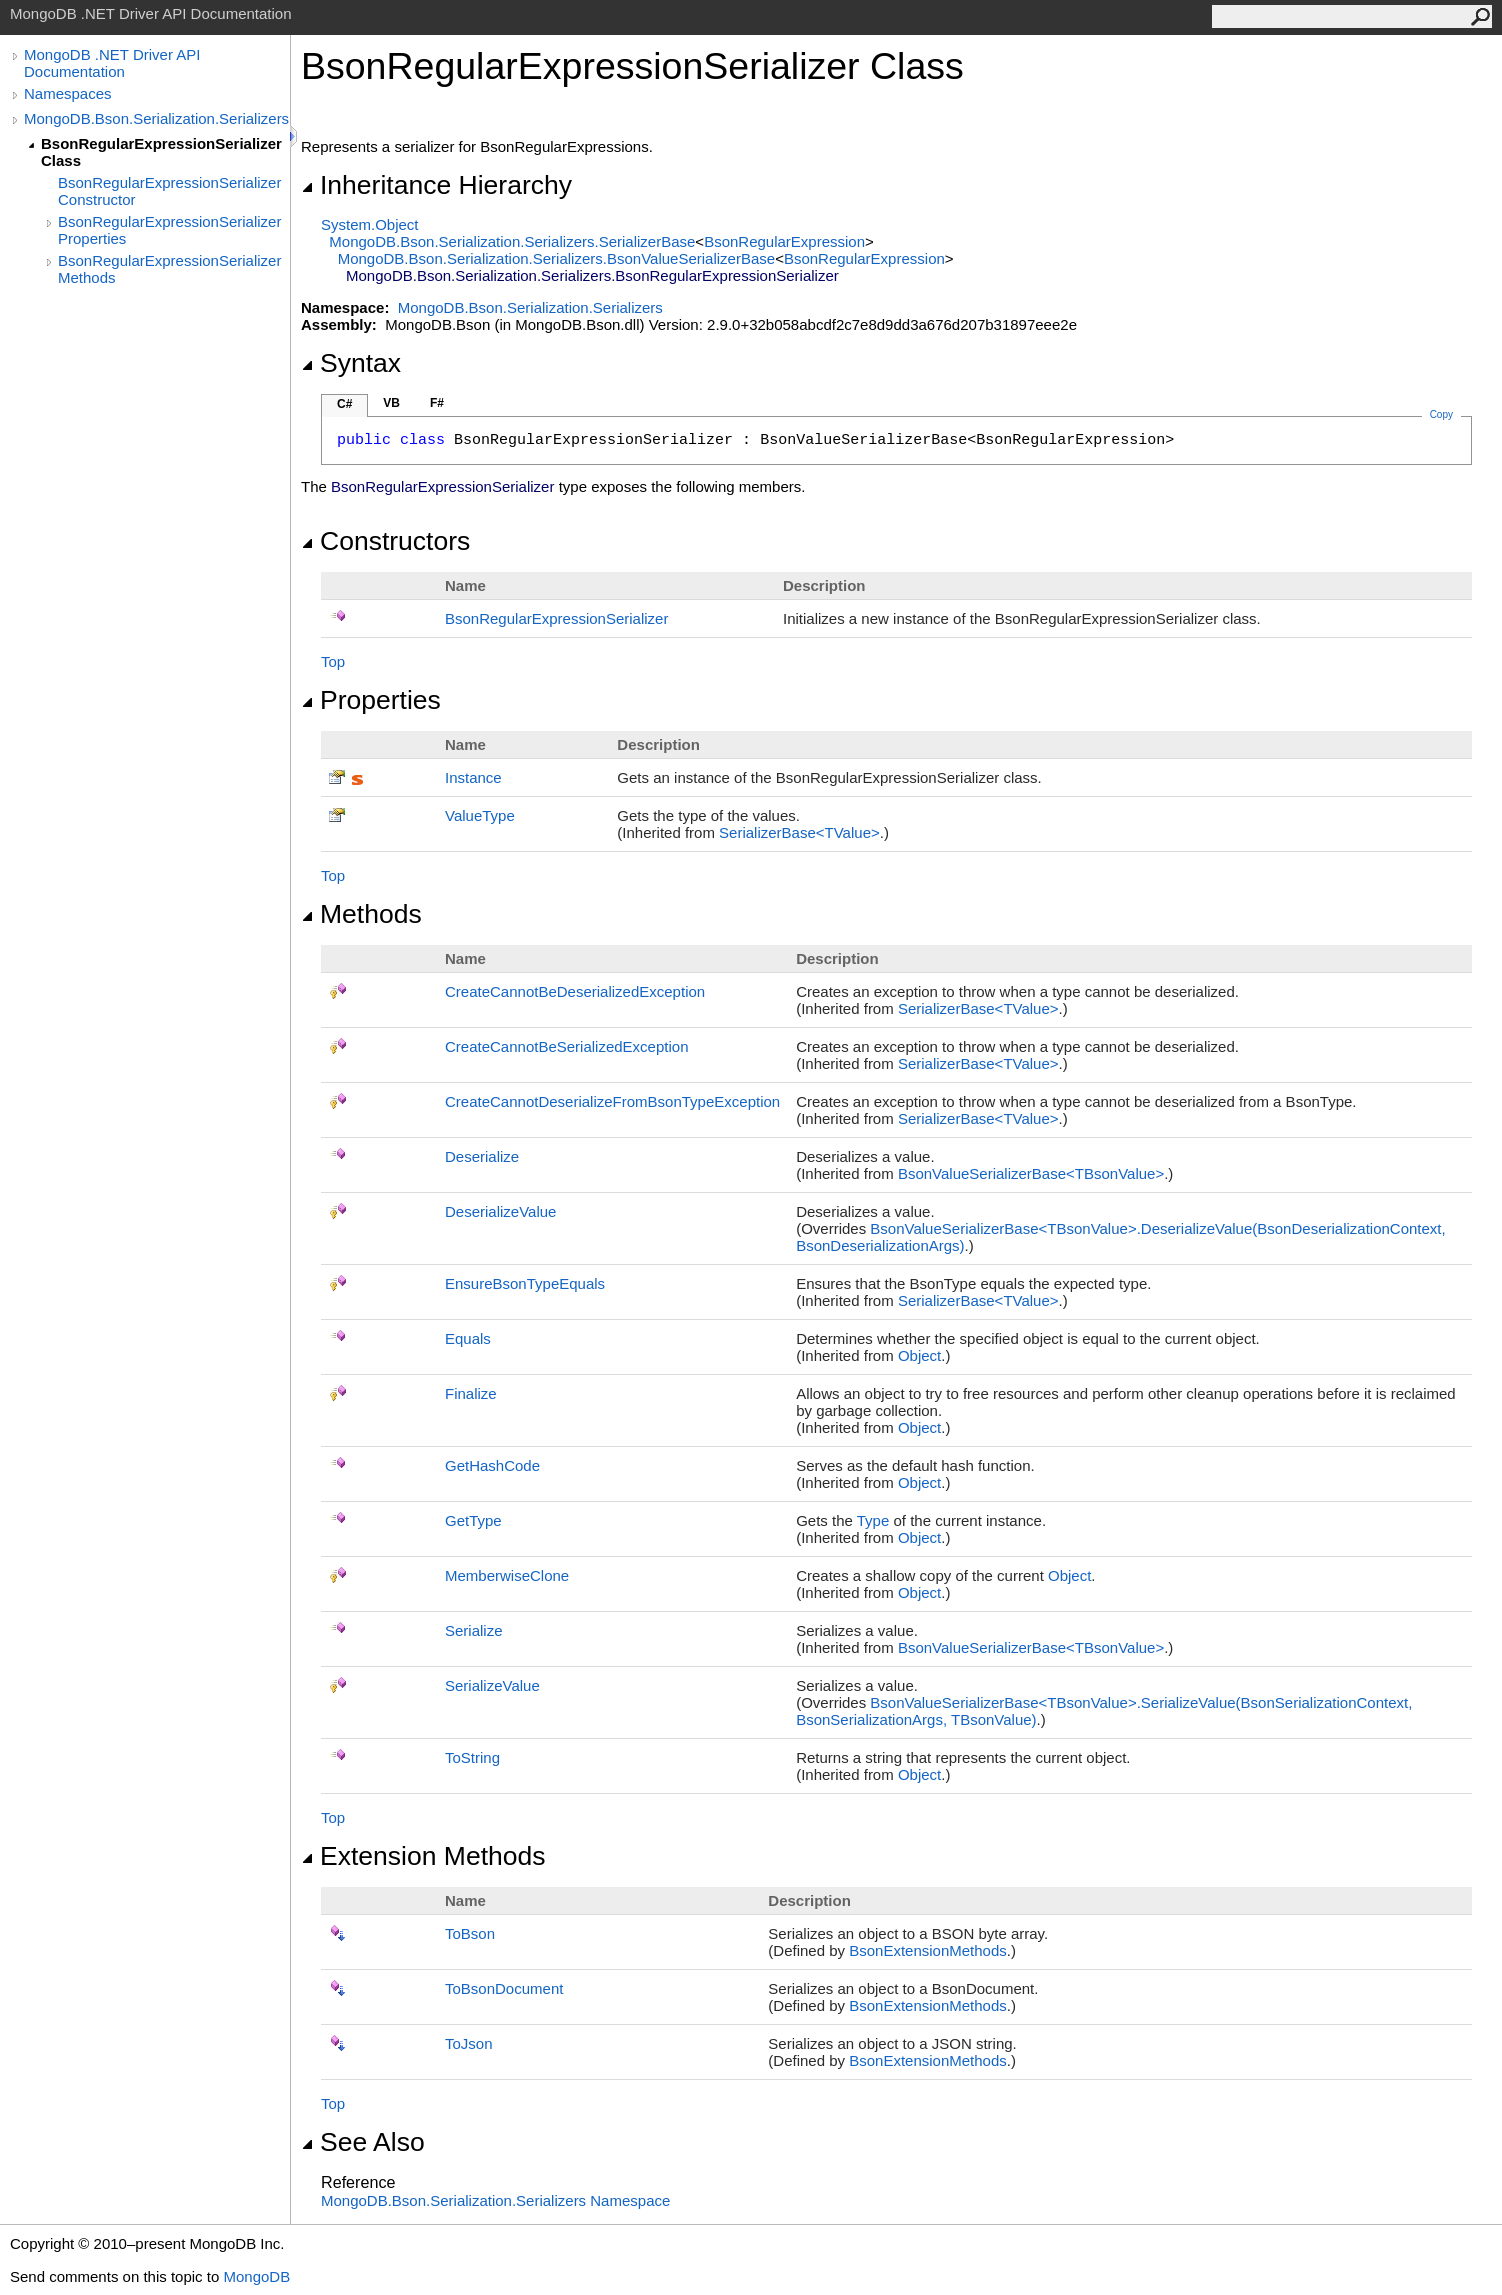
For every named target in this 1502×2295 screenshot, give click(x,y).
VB (391, 403)
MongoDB (256, 2276)
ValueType (480, 815)
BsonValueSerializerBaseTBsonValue (1031, 1173)
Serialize (474, 1630)
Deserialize (482, 1156)
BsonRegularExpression (784, 241)
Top (333, 661)
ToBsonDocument (504, 1988)
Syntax (351, 363)
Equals (468, 1338)
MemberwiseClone (507, 1575)
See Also (363, 2142)
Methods (361, 914)
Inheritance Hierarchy (436, 185)
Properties (371, 700)
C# (344, 404)
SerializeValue (492, 1685)
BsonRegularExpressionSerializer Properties (169, 230)
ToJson (469, 2043)
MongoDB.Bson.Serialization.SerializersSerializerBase (512, 241)
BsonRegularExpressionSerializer (556, 618)
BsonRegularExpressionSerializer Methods (169, 269)
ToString (472, 1757)
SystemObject (370, 224)
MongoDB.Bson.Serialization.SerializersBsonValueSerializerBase (556, 258)
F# (437, 403)
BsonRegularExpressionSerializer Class (161, 152)
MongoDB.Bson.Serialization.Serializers (156, 118)
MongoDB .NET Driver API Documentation (112, 63)
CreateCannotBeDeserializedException (575, 991)
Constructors (385, 541)
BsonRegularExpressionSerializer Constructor (169, 191)
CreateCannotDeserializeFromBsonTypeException (612, 1101)
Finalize (471, 1393)
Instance (473, 777)
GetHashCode (492, 1465)
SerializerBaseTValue (799, 832)
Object (919, 1355)
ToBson (470, 1933)
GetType (473, 1520)
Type (873, 1520)
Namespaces (68, 93)
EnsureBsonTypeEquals (525, 1283)
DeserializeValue (500, 1211)
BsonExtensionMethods (928, 1950)
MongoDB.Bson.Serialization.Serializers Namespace (495, 2200)
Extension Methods (423, 1856)
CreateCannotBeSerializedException (566, 1046)
